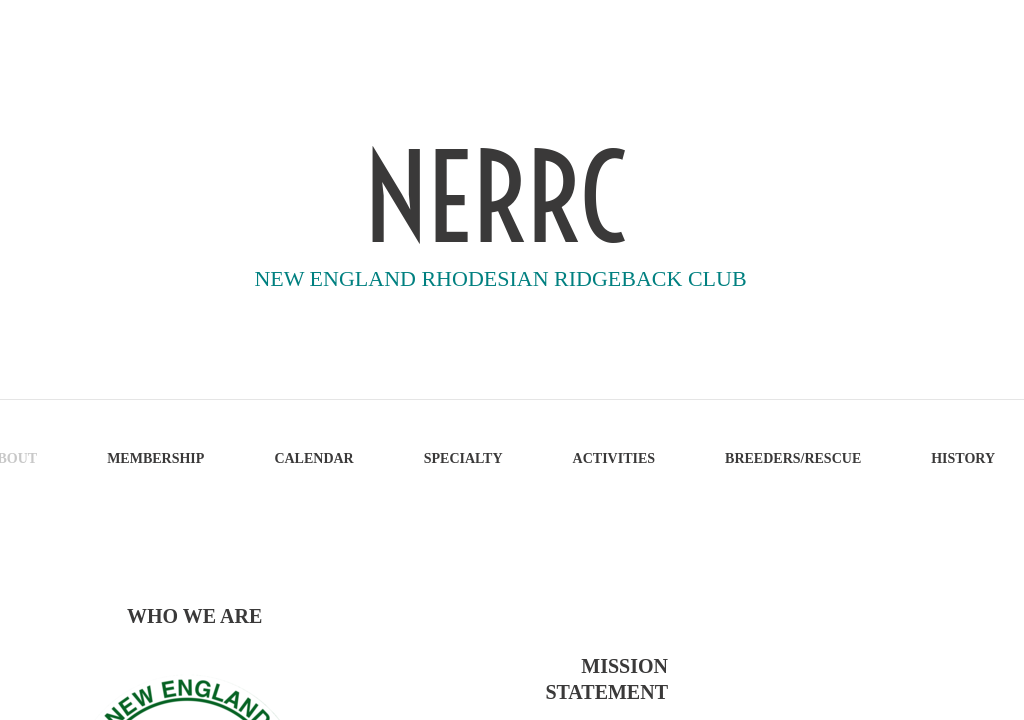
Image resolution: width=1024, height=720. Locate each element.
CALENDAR (313, 458)
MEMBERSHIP (155, 458)
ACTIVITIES (614, 458)
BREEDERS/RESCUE (793, 458)
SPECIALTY (463, 458)
